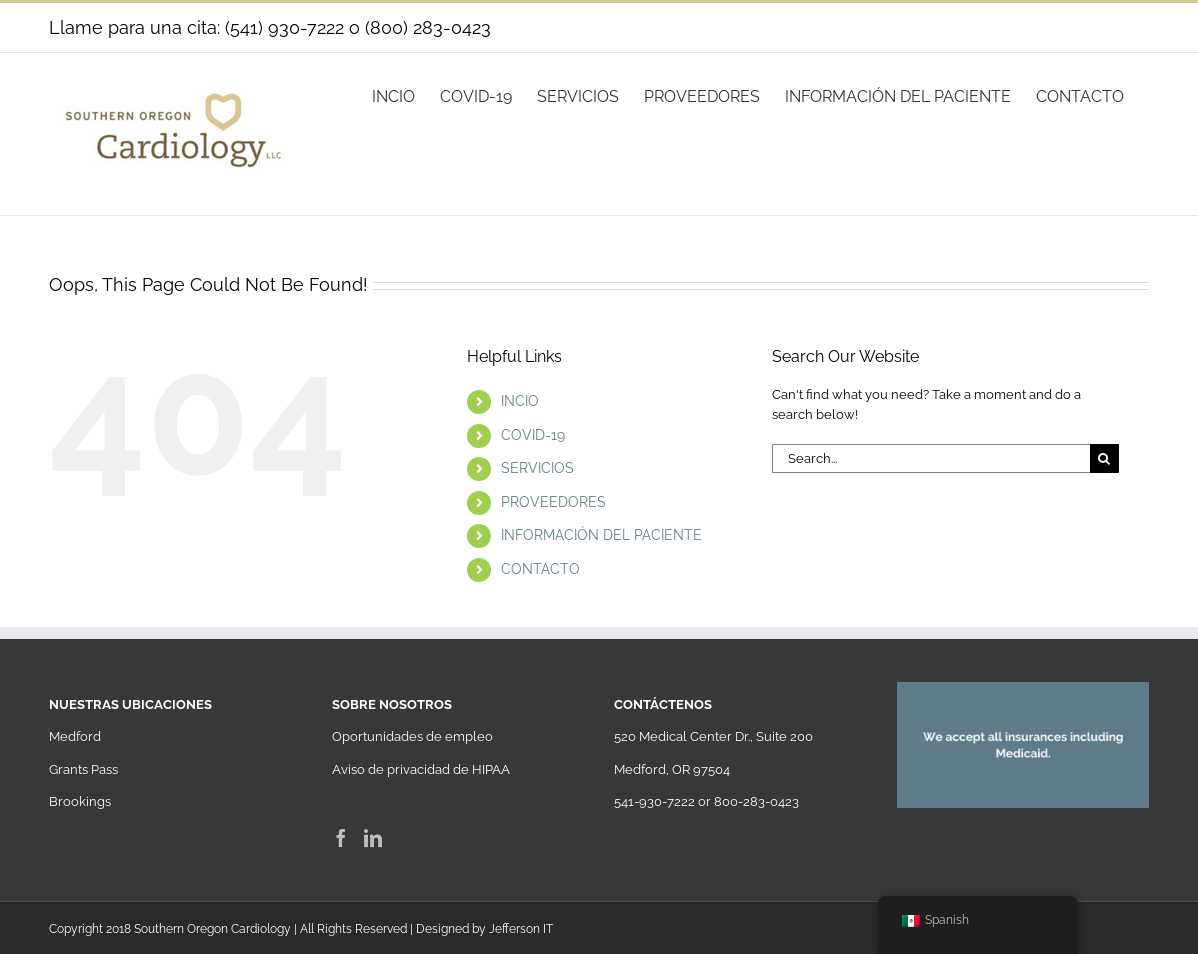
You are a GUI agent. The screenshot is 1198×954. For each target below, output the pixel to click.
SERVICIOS (537, 468)
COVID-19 (533, 435)
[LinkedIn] (373, 838)
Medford (75, 736)
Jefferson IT (521, 929)
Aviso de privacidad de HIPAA (421, 769)
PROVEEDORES (553, 502)
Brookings (80, 801)
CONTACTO (540, 569)
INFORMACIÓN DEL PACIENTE (601, 535)
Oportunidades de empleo (412, 736)
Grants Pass (83, 769)
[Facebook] (341, 838)
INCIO (520, 401)
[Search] (1104, 458)
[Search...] (931, 458)
